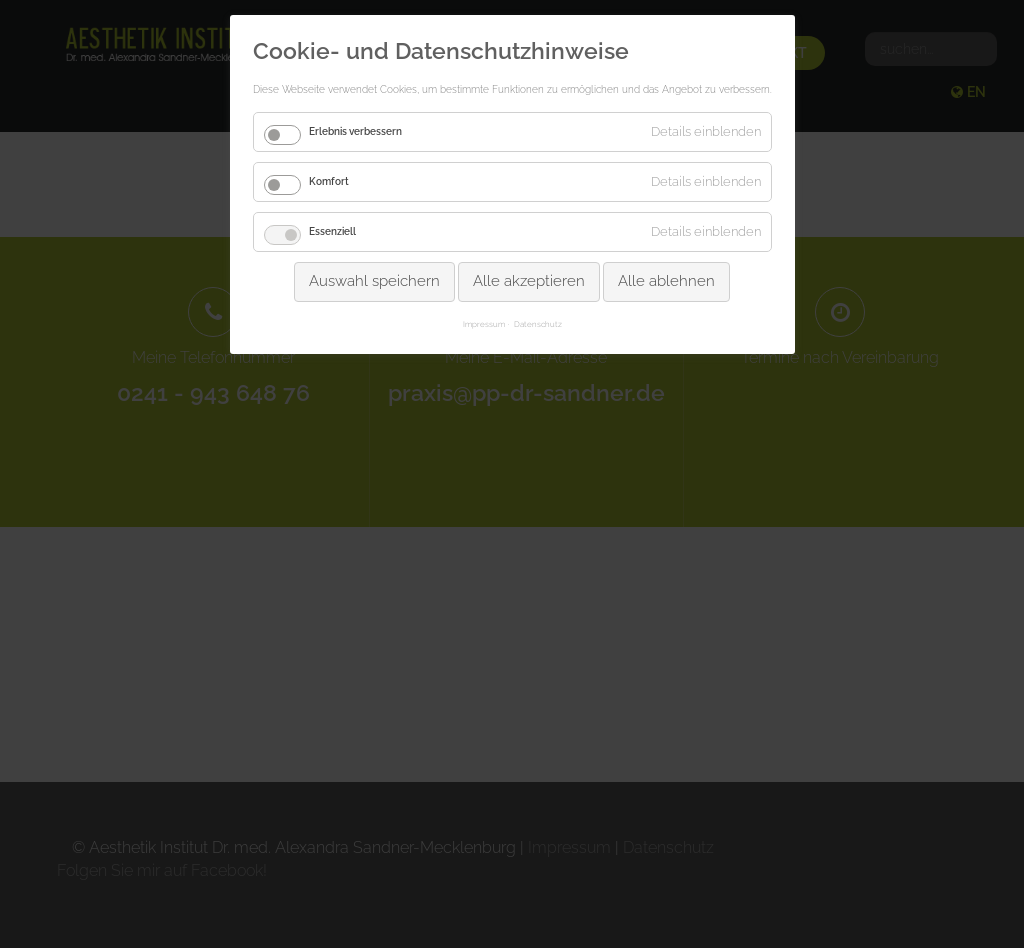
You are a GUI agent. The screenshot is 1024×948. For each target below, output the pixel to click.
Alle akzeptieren (529, 281)
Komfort (329, 181)
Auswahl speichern (374, 281)
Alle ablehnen (666, 281)
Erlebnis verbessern (355, 131)
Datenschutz (538, 324)
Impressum (484, 324)
